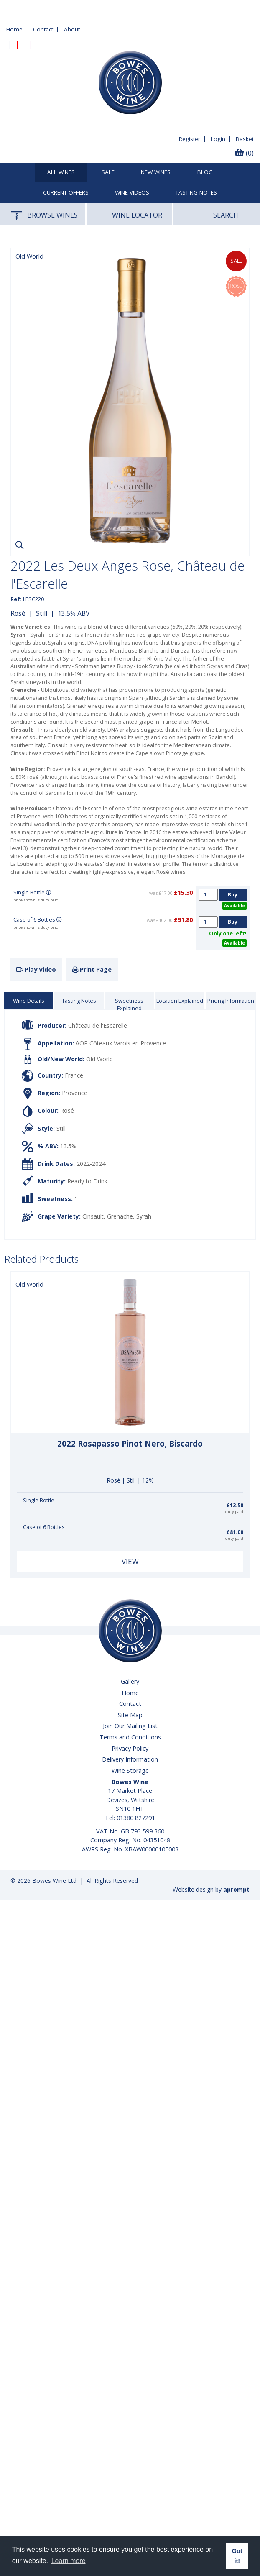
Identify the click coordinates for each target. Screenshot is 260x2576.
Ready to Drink (87, 1181)
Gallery (130, 1681)
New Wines (156, 172)
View (130, 1561)
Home (14, 29)
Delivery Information (130, 1759)
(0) (244, 153)
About (72, 29)
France (74, 1075)
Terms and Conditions (130, 1737)
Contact (43, 29)
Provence (74, 1093)
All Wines (61, 172)
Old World (99, 1059)
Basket (245, 139)
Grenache (120, 1216)
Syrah (143, 1216)
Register (189, 139)
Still (41, 613)
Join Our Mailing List (130, 1726)
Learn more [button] (68, 2560)
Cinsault (93, 1216)
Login (218, 139)
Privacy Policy (130, 1748)
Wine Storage (130, 1771)
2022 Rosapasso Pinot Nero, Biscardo (130, 1443)
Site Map (130, 1715)
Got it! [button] (237, 2556)
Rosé (17, 613)
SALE (108, 172)
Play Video (36, 969)
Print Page (92, 969)
